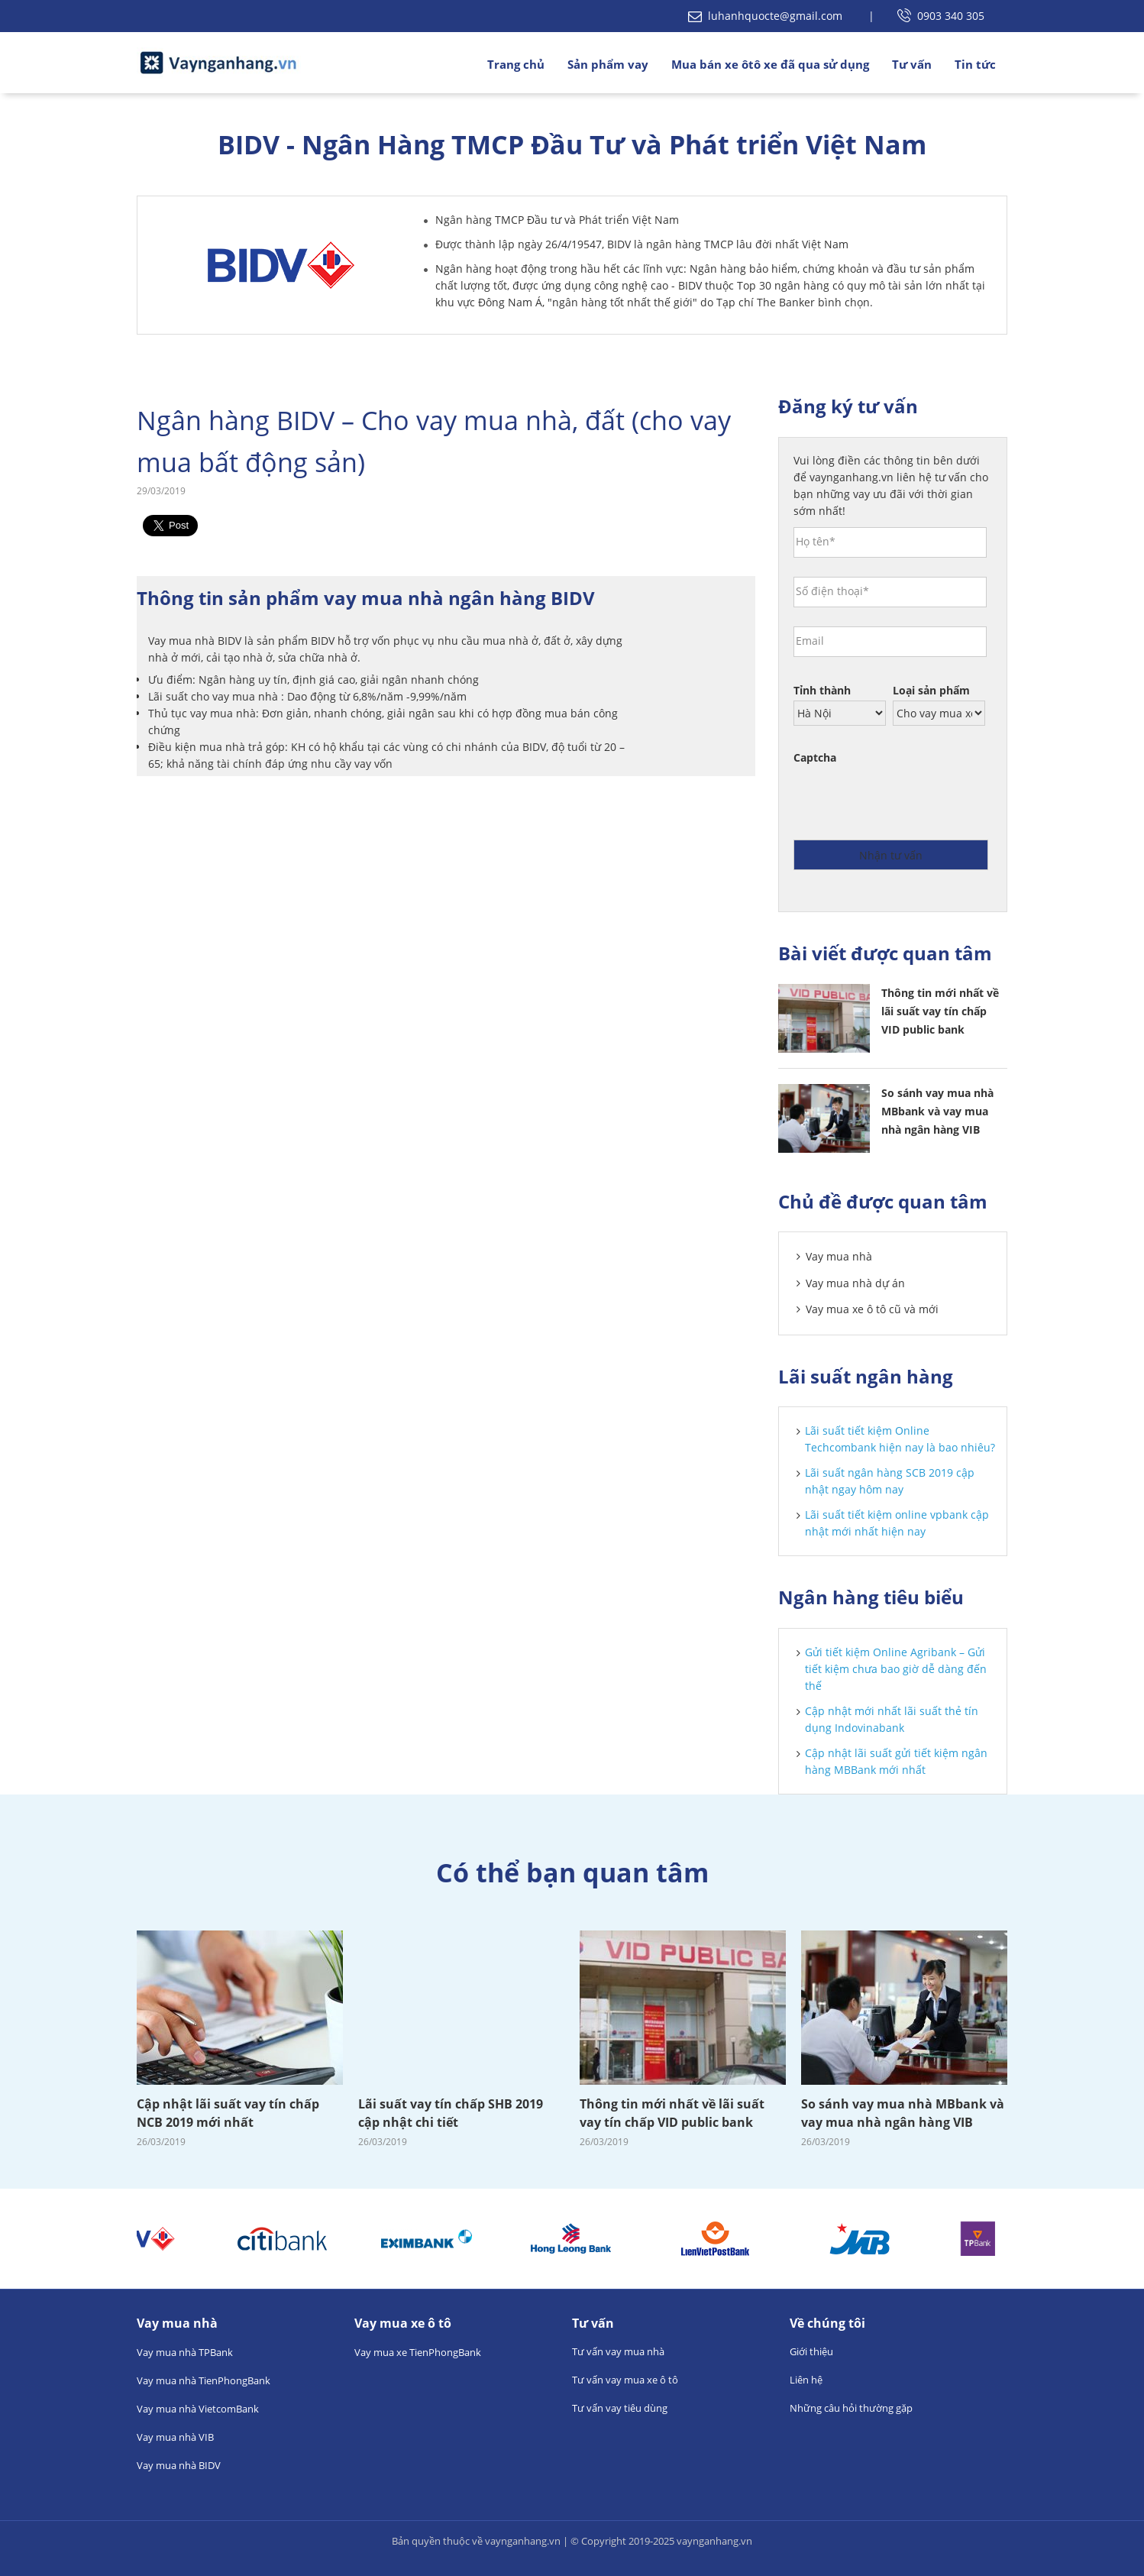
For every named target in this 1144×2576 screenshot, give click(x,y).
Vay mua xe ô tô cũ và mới (872, 1309)
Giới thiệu (811, 2351)
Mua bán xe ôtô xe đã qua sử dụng (770, 64)
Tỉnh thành (822, 690)
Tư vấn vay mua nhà (618, 2351)
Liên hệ (806, 2380)
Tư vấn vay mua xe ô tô (625, 2380)
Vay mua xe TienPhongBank (417, 2352)
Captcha (814, 758)
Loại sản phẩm (931, 690)
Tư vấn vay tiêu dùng (619, 2408)
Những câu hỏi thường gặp (851, 2408)
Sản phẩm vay (607, 64)
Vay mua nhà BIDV (179, 2465)
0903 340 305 (940, 15)
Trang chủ (516, 64)
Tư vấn (912, 64)
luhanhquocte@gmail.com (766, 15)
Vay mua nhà (839, 1256)
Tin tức (975, 64)
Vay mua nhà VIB (175, 2437)
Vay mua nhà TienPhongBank (203, 2380)
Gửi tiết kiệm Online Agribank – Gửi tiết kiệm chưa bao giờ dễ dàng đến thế (896, 1669)
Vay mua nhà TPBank (185, 2352)
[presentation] (909, 797)
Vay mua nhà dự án (855, 1283)
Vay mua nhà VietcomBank (198, 2409)
